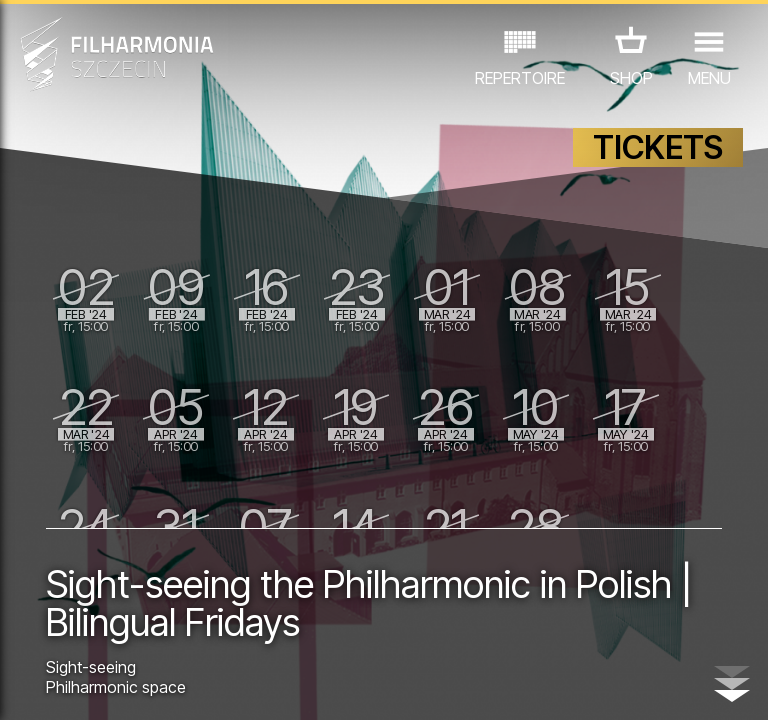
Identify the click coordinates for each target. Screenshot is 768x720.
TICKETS (658, 147)
